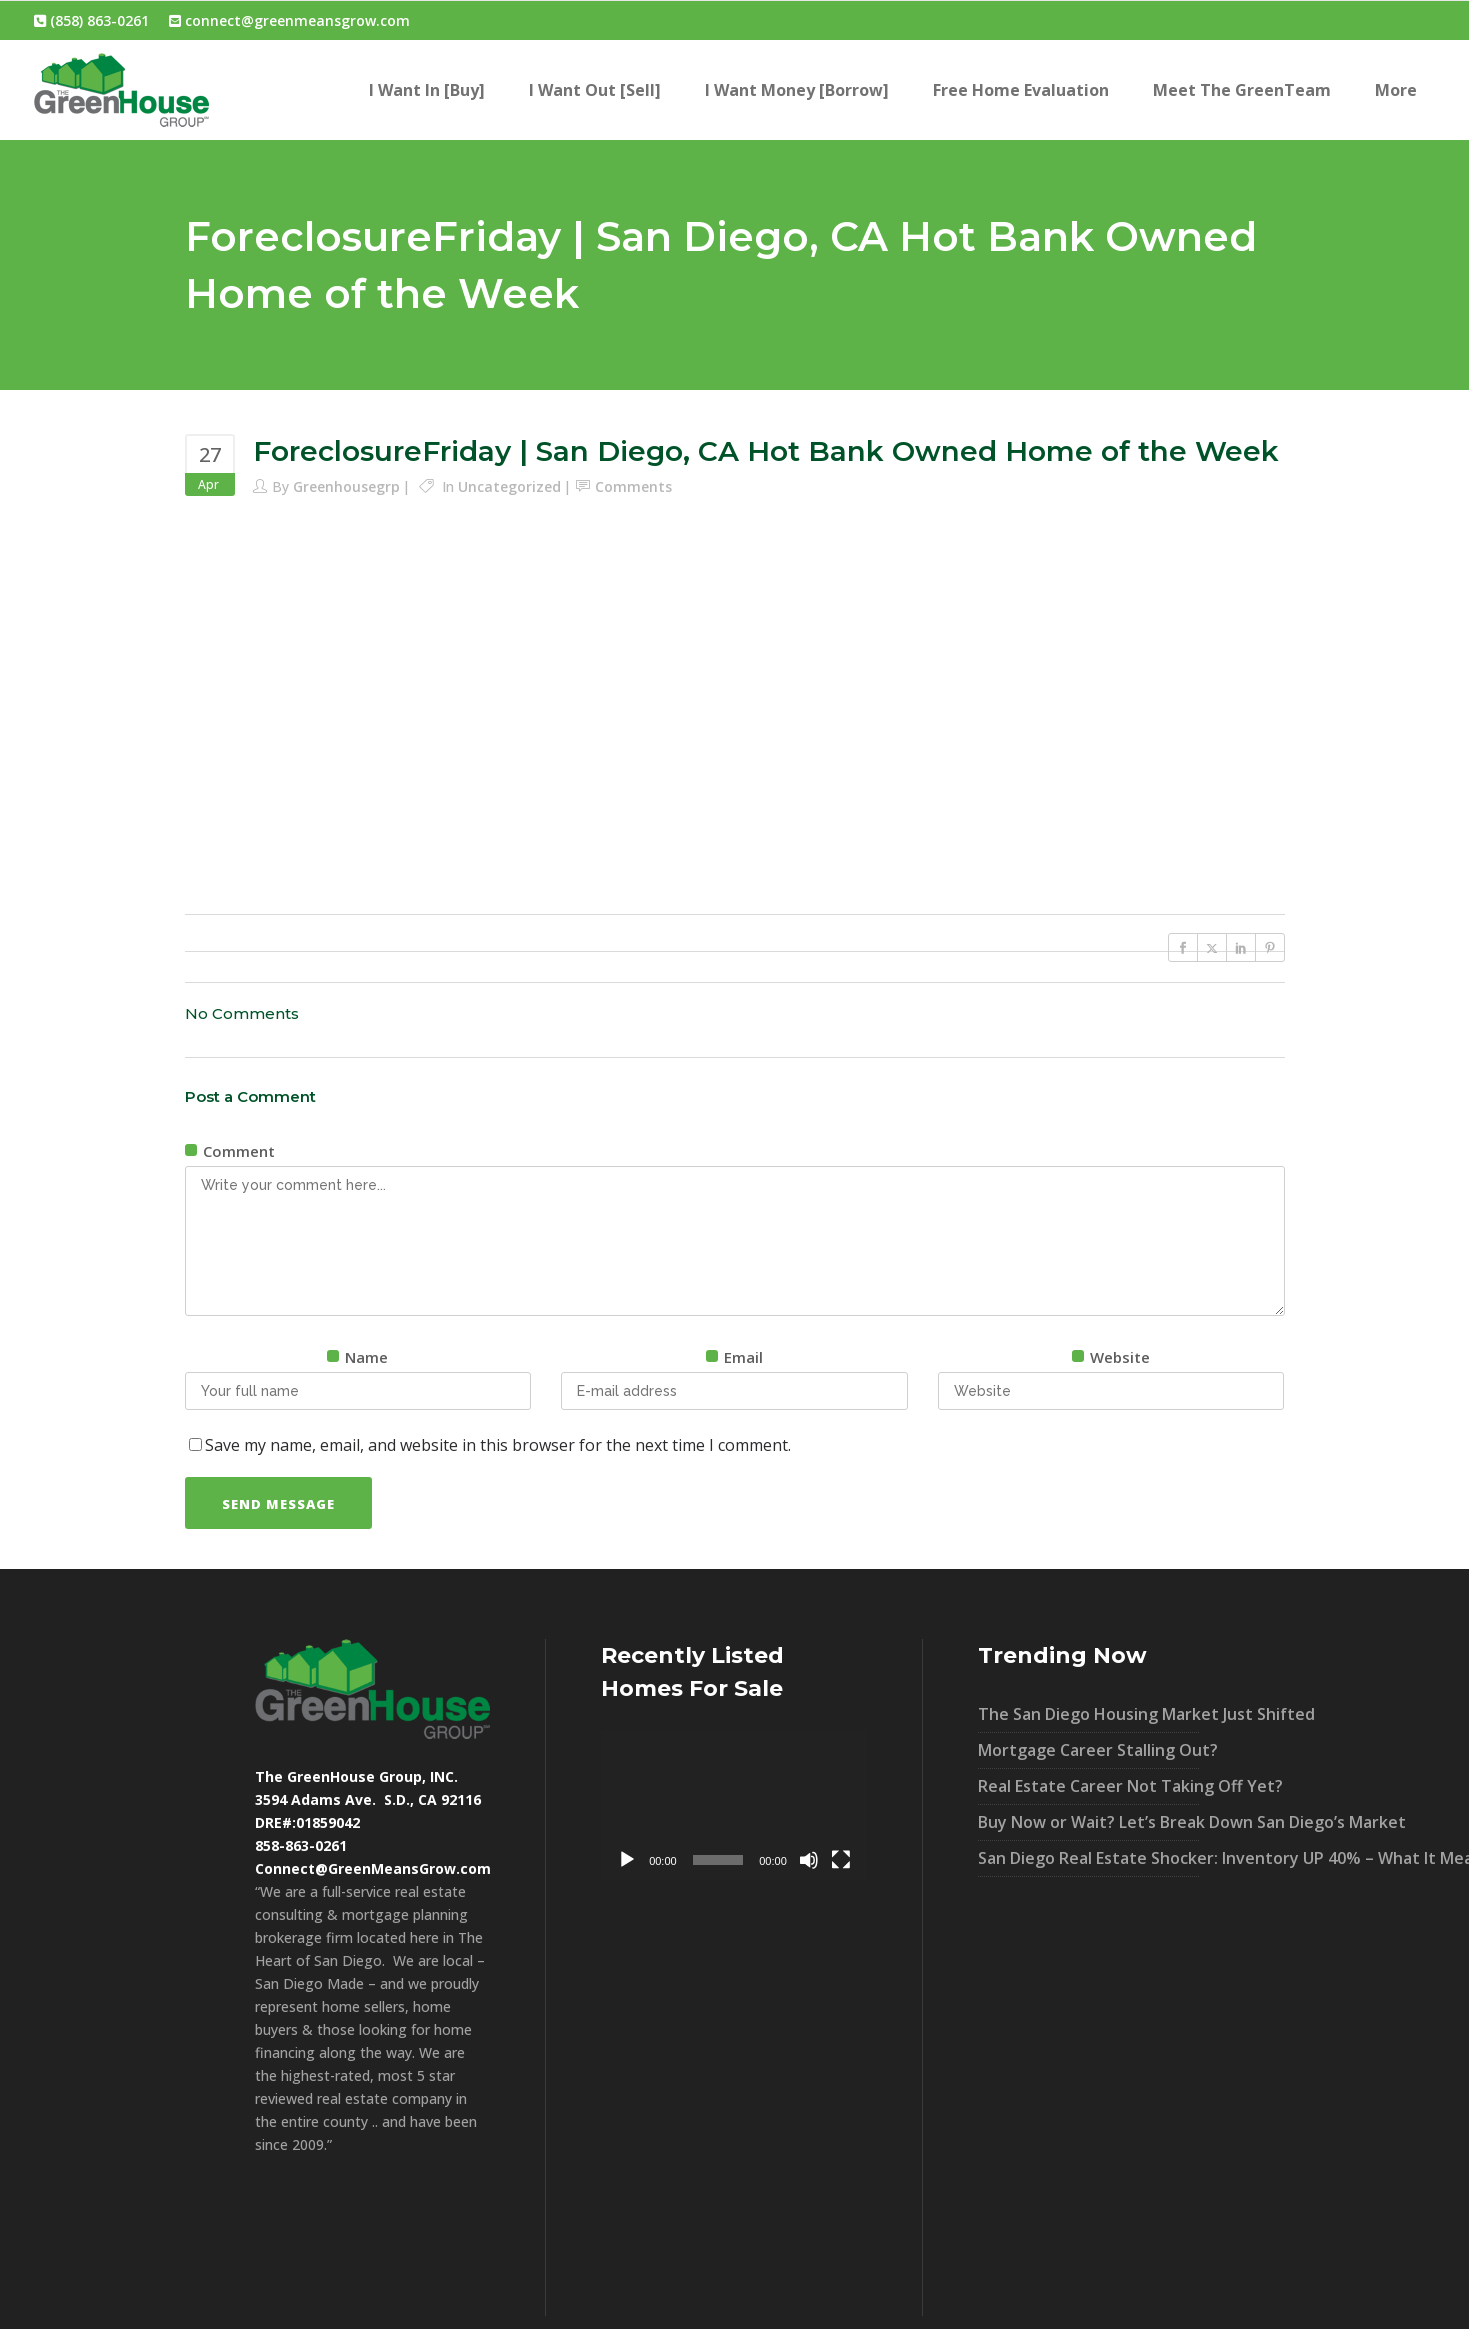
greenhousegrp (346, 486)
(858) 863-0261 (91, 20)
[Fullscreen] (841, 1860)
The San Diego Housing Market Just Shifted (1089, 1714)
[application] (734, 1804)
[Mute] (809, 1860)
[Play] (627, 1860)
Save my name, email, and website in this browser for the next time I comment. (498, 1445)
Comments (633, 486)
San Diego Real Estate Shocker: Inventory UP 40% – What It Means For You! (1089, 1858)
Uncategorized (509, 486)
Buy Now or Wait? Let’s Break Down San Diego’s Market (1089, 1822)
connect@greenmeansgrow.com (289, 20)
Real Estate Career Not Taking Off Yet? (1089, 1786)
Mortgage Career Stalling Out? (1089, 1750)
